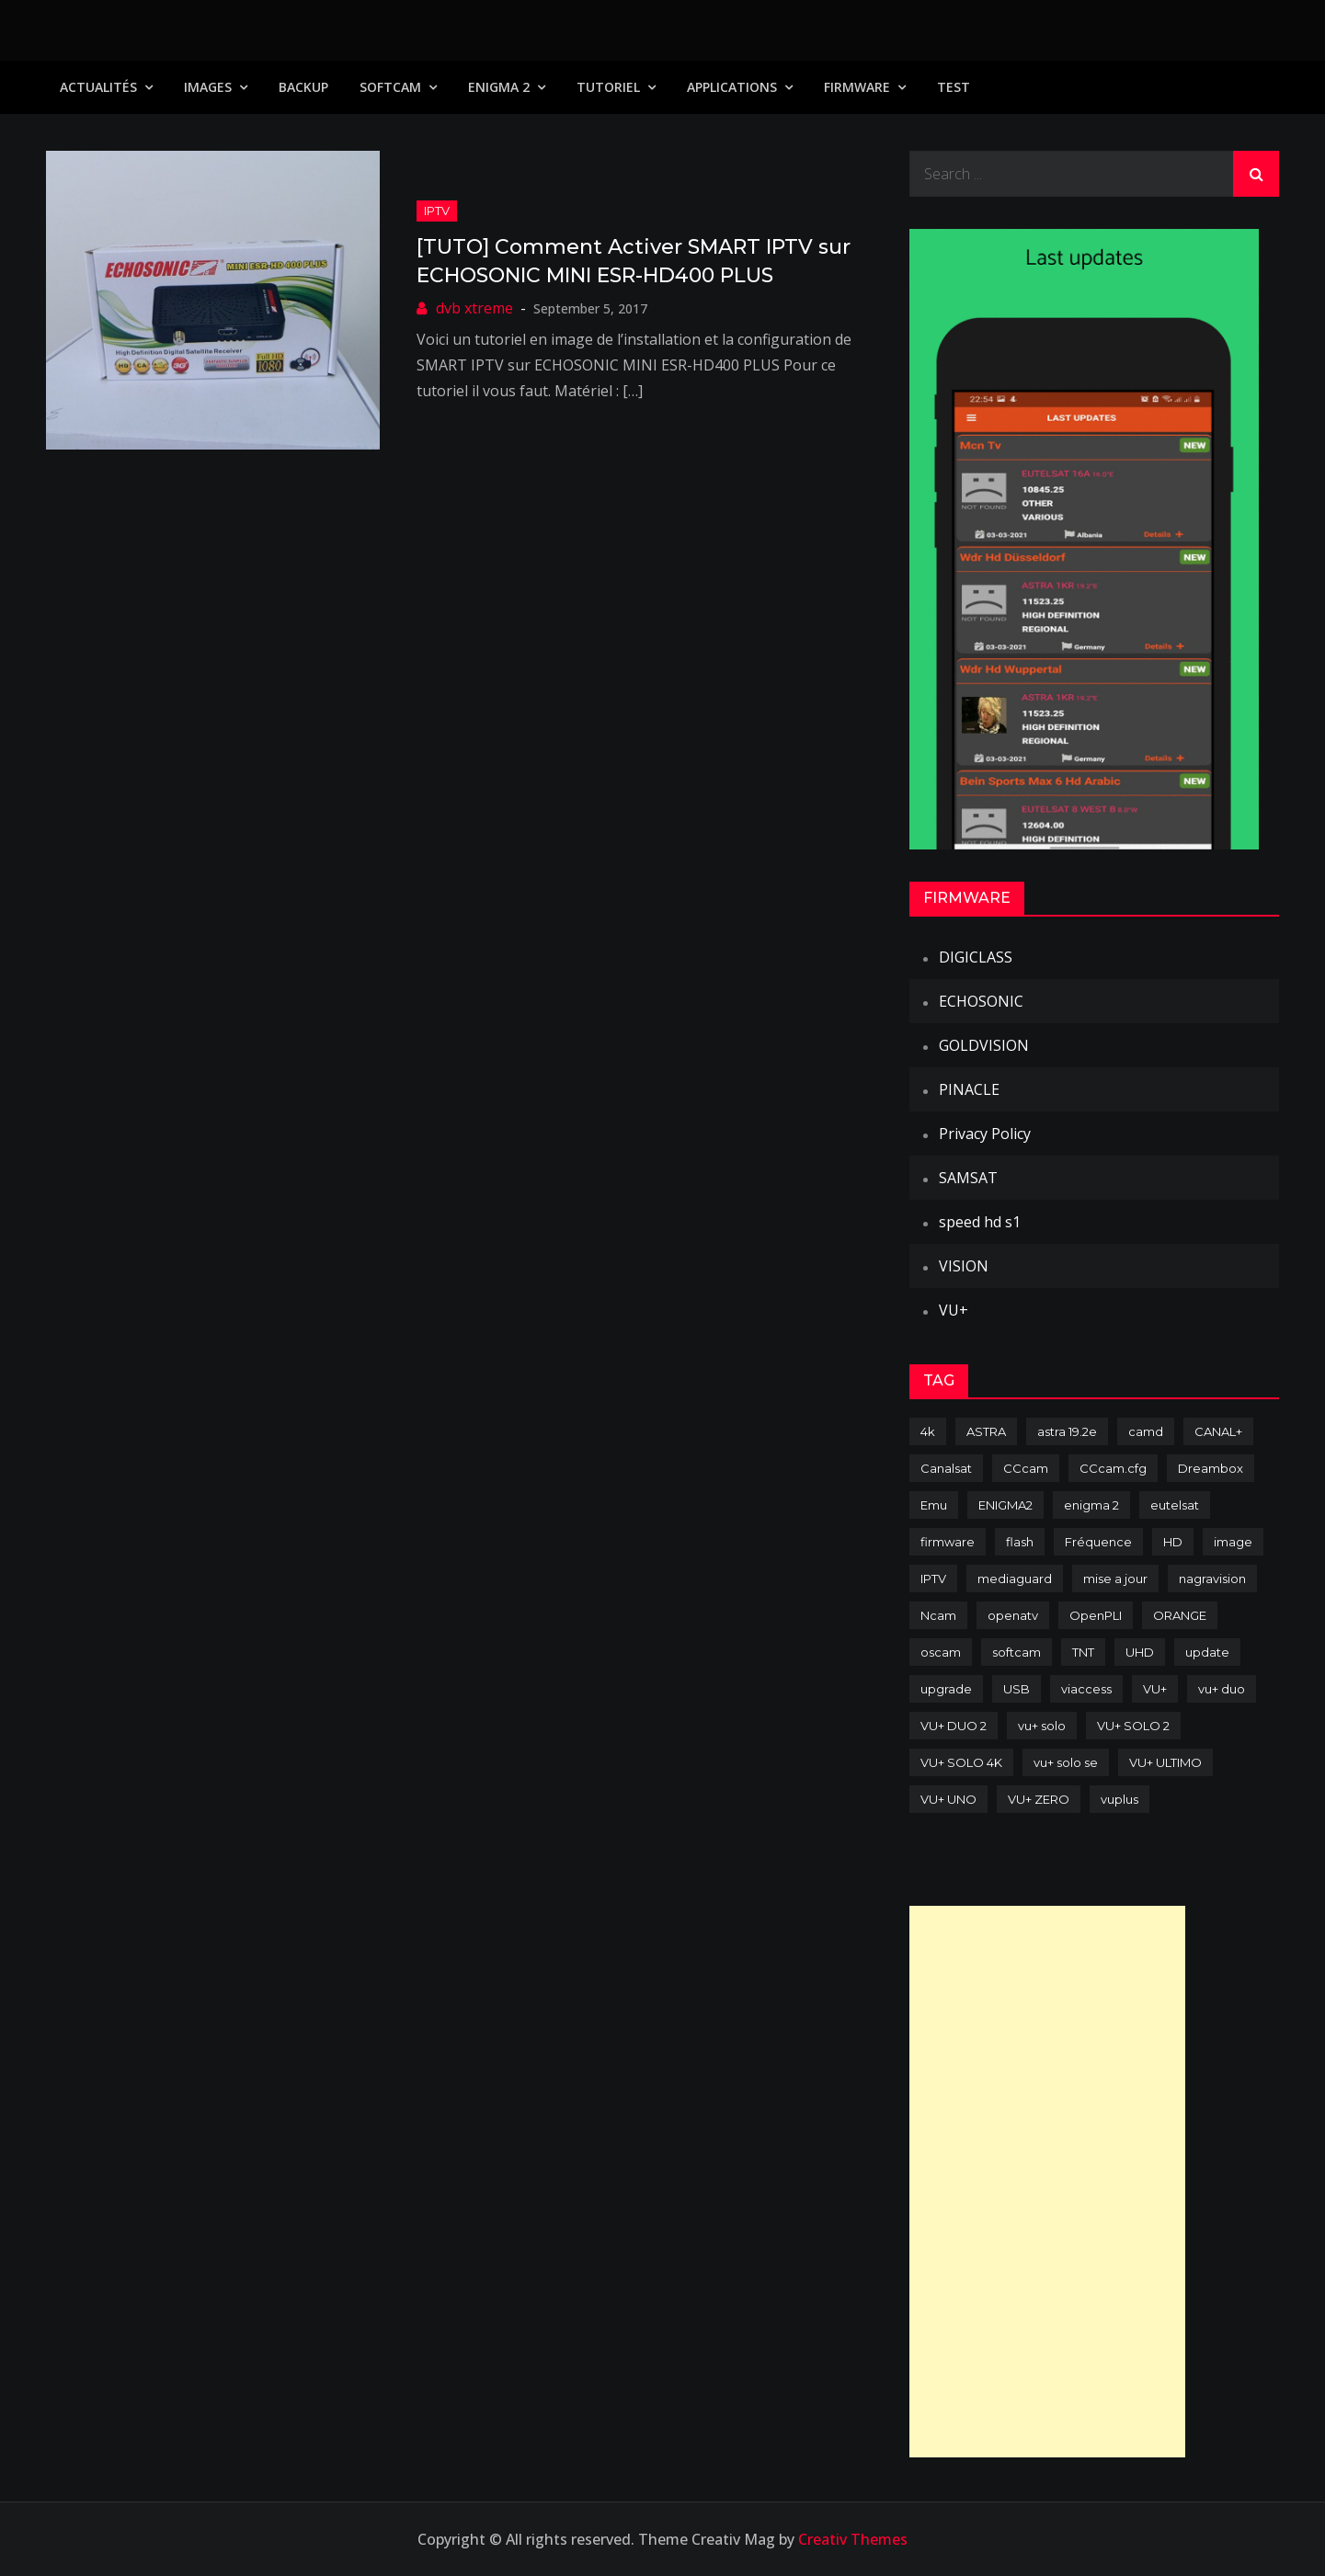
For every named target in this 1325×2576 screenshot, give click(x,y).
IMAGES (208, 87)
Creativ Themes (853, 2539)
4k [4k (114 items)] (927, 1431)
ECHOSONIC (981, 1001)
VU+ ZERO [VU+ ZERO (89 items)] (1038, 1799)
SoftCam (390, 87)
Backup (303, 87)
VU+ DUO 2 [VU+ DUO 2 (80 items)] (953, 1725)
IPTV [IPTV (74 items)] (933, 1578)
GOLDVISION (984, 1045)
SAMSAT (968, 1178)
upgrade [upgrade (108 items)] (946, 1688)
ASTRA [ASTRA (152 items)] (986, 1431)
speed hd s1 (980, 1222)
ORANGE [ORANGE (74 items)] (1179, 1615)
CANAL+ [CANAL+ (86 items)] (1218, 1431)
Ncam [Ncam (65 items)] (938, 1615)
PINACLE (969, 1089)
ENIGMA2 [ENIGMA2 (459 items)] (1005, 1505)
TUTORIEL (608, 87)
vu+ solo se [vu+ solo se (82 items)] (1066, 1762)
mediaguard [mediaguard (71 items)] (1014, 1578)
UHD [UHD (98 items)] (1139, 1652)
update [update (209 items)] (1207, 1652)
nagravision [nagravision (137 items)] (1212, 1578)
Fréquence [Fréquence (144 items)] (1098, 1541)
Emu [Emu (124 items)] (933, 1505)
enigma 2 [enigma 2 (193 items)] (1091, 1505)
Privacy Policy (985, 1133)
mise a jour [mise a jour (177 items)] (1115, 1578)
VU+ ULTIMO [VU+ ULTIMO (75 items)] (1165, 1762)
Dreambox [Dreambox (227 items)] (1210, 1468)
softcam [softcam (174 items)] (1016, 1652)
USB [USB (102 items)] (1016, 1688)
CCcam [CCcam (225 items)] (1025, 1468)
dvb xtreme (474, 308)
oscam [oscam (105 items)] (940, 1652)
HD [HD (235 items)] (1172, 1541)
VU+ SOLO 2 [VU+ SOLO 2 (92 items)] (1133, 1725)
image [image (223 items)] (1233, 1541)
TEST (953, 87)
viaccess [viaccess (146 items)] (1086, 1688)
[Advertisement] (1047, 2181)
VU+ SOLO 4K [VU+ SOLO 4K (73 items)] (961, 1762)
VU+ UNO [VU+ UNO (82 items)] (948, 1799)
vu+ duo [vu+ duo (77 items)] (1221, 1688)
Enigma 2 (499, 87)
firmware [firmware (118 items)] (947, 1541)
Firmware (857, 87)
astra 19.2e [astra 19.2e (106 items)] (1067, 1431)
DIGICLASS (975, 957)
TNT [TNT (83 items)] (1083, 1652)
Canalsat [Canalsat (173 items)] (946, 1468)
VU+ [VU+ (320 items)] (1155, 1688)
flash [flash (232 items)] (1020, 1541)
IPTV (437, 210)
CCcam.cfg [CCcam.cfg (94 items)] (1113, 1468)
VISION (963, 1266)
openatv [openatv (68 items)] (1013, 1615)
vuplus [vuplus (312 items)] (1119, 1799)
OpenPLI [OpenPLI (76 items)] (1095, 1615)
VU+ (953, 1310)
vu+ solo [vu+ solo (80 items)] (1042, 1725)
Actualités (98, 87)
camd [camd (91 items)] (1145, 1431)
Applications (732, 87)
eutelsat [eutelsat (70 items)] (1174, 1505)
